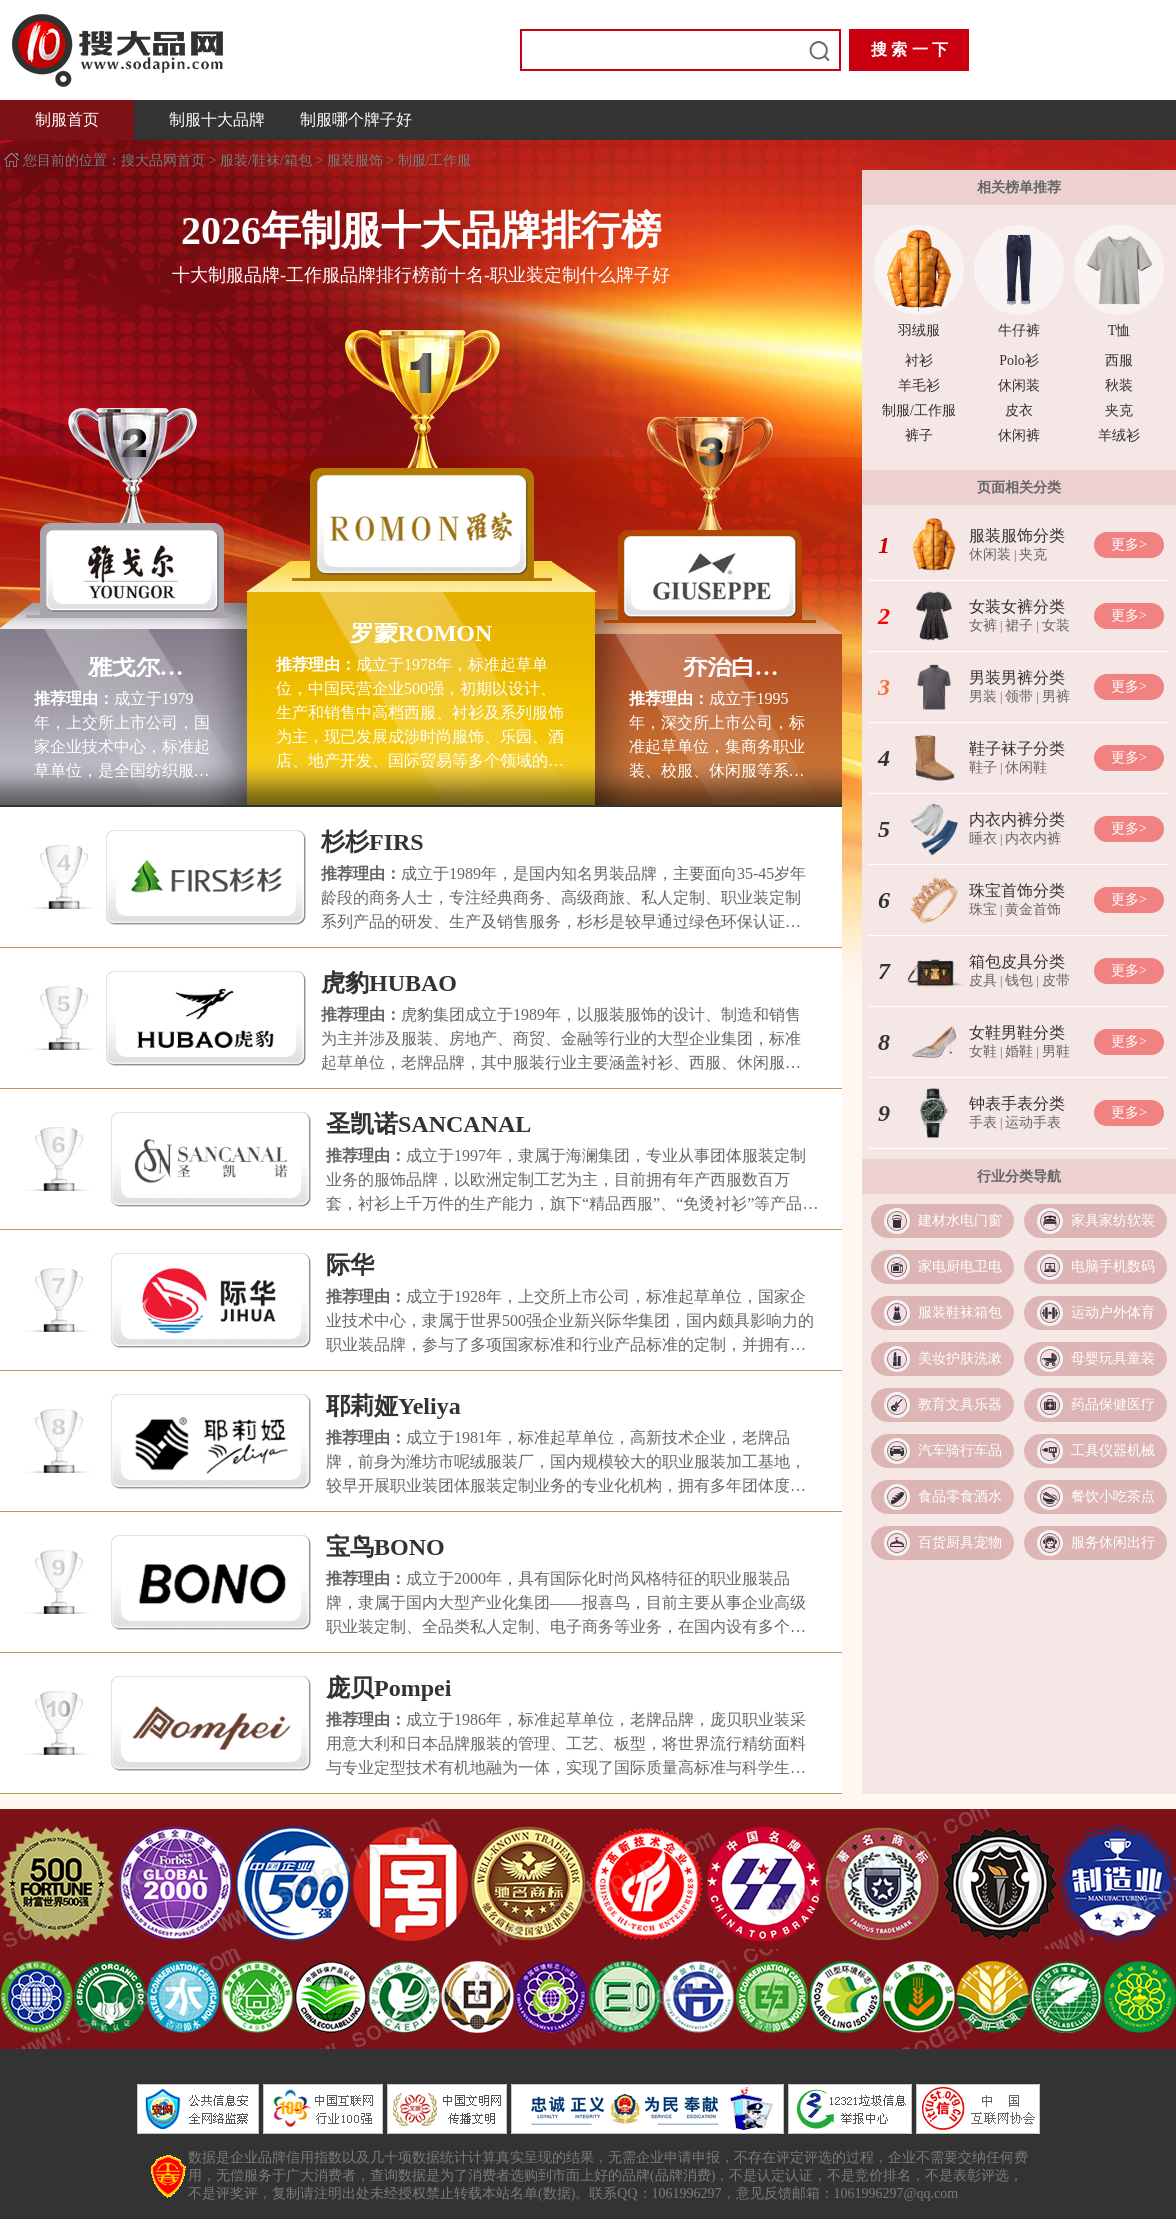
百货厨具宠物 (960, 1542)
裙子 (1019, 625)
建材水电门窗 (960, 1220)
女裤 (983, 625)
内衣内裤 (1033, 838)
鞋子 (983, 767)
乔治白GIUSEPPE (718, 667)
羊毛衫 (919, 385)
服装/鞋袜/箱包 (266, 160)
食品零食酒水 (960, 1496)
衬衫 (919, 360)
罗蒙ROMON (421, 633)
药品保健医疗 (1113, 1404)
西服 (1119, 360)
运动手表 (1033, 1122)
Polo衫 (1019, 360)
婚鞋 (1019, 1051)
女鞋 (983, 1051)
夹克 (1119, 410)
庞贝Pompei (388, 1688)
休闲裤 (1019, 435)
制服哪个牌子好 (356, 119)
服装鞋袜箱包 (960, 1312)
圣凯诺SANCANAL (428, 1124)
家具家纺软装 (1113, 1220)
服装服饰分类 (1017, 535)
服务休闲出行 (1113, 1542)
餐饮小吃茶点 (1113, 1496)
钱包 (1019, 980)
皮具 (983, 980)
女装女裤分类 (1017, 606)
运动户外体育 (1113, 1312)
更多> (1129, 544)
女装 (1056, 625)
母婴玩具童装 (1113, 1358)
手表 (983, 1122)
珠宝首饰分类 (1017, 890)
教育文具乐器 (960, 1404)
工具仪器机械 (1113, 1450)
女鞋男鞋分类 (1017, 1032)
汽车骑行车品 (960, 1450)
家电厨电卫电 (960, 1266)
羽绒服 (919, 330)
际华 (350, 1265)
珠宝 (983, 909)
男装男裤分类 (1017, 677)
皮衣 (1019, 410)
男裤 (1056, 696)
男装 (983, 696)
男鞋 (1056, 1051)
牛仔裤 (1019, 330)
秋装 (1119, 385)
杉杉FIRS (372, 842)
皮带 (1056, 980)
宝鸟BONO (385, 1547)
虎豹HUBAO (389, 983)
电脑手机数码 (1113, 1266)
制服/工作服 (435, 160)
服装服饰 (355, 160)
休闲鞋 (1026, 767)
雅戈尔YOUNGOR (123, 667)
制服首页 (67, 119)
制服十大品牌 (217, 119)
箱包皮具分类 (1017, 961)
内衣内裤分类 (1017, 819)
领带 (1019, 696)
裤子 (919, 435)
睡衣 (983, 838)
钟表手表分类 (1017, 1103)
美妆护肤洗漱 (960, 1358)
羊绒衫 (1119, 435)
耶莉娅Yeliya (393, 1406)
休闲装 (1019, 385)
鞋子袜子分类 (1017, 748)
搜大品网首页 (165, 160)
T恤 (1119, 330)
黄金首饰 (1033, 909)
